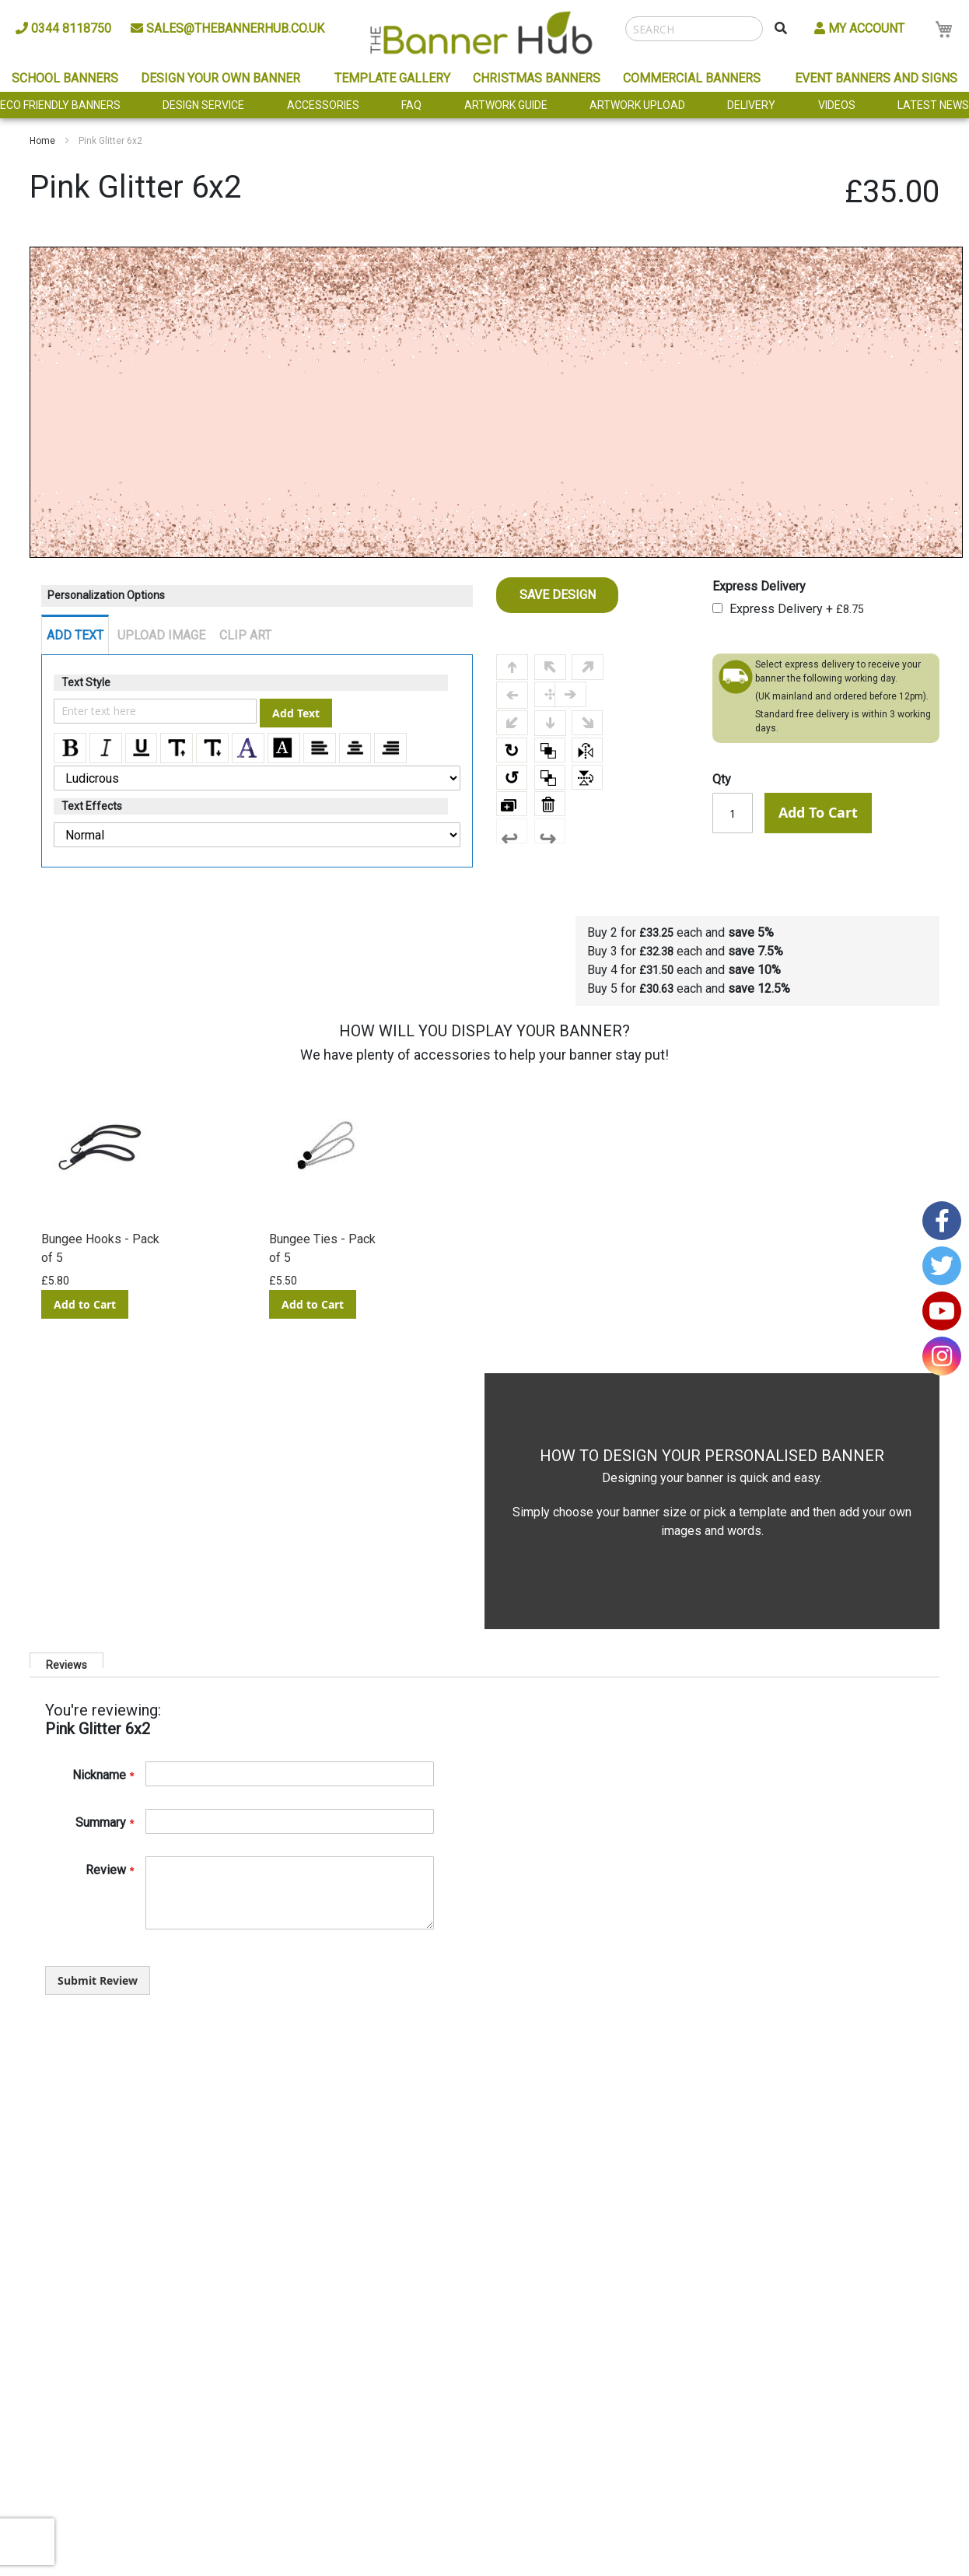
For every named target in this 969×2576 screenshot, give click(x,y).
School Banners (65, 78)
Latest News (933, 105)
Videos (836, 105)
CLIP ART (245, 635)
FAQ (411, 105)
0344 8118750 (63, 28)
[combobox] (694, 28)
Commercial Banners (692, 78)
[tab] (66, 1660)
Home (42, 140)
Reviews (66, 1663)
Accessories (323, 105)
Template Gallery (392, 78)
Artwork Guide (505, 105)
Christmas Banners (536, 78)
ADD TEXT (75, 635)
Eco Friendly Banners (60, 105)
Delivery (751, 105)
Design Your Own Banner (220, 78)
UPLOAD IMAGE (161, 635)
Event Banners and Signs (876, 78)
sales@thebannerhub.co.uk (227, 28)
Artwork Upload (637, 105)
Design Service (203, 105)
